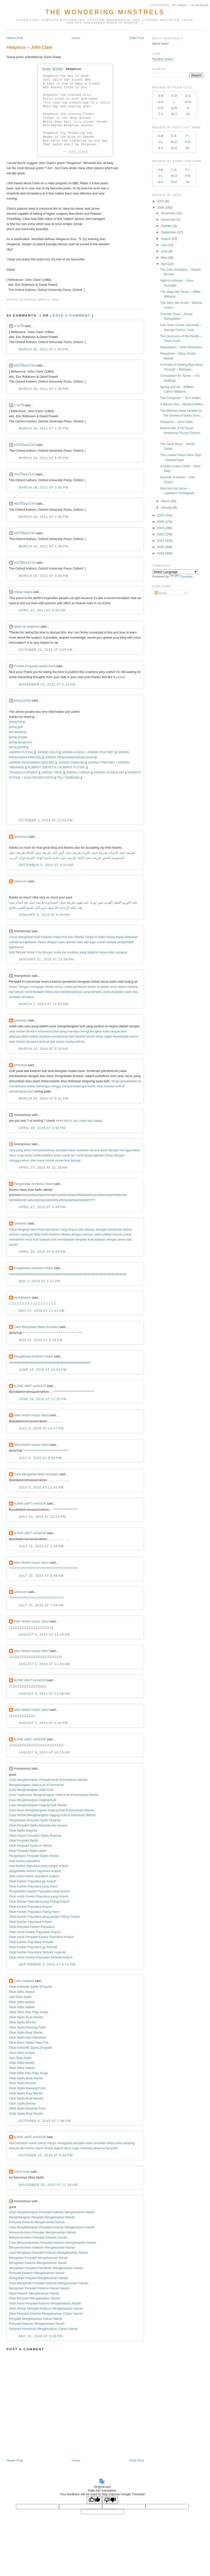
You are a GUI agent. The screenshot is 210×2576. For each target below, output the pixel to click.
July (164, 245)
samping (121, 952)
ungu (20, 1155)
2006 (160, 207)
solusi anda (22, 2171)
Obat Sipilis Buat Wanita (26, 2017)
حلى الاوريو (130, 902)
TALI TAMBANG (68, 777)
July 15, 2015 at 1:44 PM (41, 1546)
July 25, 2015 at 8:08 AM (41, 1576)
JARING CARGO (78, 772)
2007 (160, 201)
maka (68, 986)
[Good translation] (94, 2500)
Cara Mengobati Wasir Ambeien (36, 1327)
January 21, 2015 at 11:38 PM (46, 959)
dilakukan (131, 937)
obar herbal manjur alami (31, 1415)
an (82, 1200)
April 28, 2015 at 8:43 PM (42, 1251)
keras (59, 986)
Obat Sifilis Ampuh (22, 1992)
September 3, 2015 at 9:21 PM (47, 1964)
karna (134, 1036)
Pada (56, 937)
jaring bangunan (20, 742)
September (169, 232)
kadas (84, 1195)
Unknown (20, 881)
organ (108, 1036)
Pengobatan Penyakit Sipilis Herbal (34, 1856)
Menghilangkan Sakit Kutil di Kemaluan (36, 1785)
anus (113, 986)
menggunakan (130, 1150)
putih (114, 2148)
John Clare (78, 151)
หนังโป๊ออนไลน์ (24, 365)
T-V (160, 114)
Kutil (37, 937)
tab (86, 1200)
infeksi (48, 992)
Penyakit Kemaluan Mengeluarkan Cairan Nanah (43, 2329)
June (164, 251)
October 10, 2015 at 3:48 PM (46, 2155)
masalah (117, 992)
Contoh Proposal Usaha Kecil (34, 666)
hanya (110, 937)
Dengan (24, 986)
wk (11, 1362)
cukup (109, 1155)
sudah (101, 942)
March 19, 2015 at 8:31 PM (43, 1098)
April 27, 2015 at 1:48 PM (42, 1207)
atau (80, 942)
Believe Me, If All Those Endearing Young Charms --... (181, 432)
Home (76, 38)
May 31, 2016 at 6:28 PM (41, 2336)
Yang (63, 1229)
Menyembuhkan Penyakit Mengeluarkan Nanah (42, 2232)
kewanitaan (121, 1036)
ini (96, 937)
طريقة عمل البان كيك (66, 853)
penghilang (60, 1036)
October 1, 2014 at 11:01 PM (46, 820)
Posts (161, 593)
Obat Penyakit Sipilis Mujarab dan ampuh (38, 1825)
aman (91, 1036)
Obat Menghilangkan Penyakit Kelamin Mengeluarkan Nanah (52, 2212)
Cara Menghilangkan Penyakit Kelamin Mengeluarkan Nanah (52, 2227)
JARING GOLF (47, 752)
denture (31, 1031)
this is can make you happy (83, 1120)
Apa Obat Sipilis (20, 1997)
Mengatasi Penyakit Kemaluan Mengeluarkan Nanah (46, 2268)
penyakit (61, 1150)
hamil (80, 1155)
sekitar (105, 986)
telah (109, 1195)
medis (42, 942)
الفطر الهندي (113, 902)
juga (93, 942)
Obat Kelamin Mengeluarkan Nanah (34, 2293)
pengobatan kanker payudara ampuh (35, 1871)
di (98, 986)
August (166, 238)
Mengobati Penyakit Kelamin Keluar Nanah (39, 2288)
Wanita (79, 937)
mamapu (73, 1031)
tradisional (16, 947)
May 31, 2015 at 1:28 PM (41, 1340)
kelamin (80, 1036)
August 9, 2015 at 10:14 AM (44, 1752)
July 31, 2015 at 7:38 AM (41, 1605)
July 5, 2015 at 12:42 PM (41, 1487)
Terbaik (20, 952)
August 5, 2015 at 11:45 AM (44, 1634)
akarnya (14, 1036)
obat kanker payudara (24, 1861)
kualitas (73, 952)
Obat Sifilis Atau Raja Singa (28, 2012)
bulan (91, 1086)
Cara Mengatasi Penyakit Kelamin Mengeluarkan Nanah (48, 2252)
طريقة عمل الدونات (121, 853)
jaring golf (16, 727)
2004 (160, 521)
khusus (118, 1234)
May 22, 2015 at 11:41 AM (41, 1311)
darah (92, 986)
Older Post (136, 38)
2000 (160, 547)
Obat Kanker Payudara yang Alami (33, 1886)
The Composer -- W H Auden (180, 398)
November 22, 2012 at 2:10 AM (47, 684)
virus (28, 1239)
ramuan (87, 1234)
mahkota (39, 1155)
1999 (160, 553)
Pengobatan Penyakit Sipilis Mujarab (35, 1820)
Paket (13, 1229)
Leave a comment (70, 315)
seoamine (21, 836)
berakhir (96, 992)
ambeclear (62, 1160)
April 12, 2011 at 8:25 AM (42, 610)
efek (111, 952)
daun (12, 1155)
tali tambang (17, 732)
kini (103, 1195)
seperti (75, 1195)
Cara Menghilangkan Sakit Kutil (31, 1790)
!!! (94, 1200)
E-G (188, 96)
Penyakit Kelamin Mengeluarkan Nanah (37, 2222)
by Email (179, 5)
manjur (52, 2143)
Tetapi (115, 1081)
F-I (188, 136)
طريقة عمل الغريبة (94, 853)
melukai (109, 1086)
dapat (120, 937)
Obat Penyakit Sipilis (23, 1840)
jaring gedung (18, 747)
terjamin (93, 952)
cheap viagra (23, 592)
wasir (127, 992)
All (188, 114)
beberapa (43, 1086)
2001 (160, 540)
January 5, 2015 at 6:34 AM (44, 914)
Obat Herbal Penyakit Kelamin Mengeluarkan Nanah (46, 2308)
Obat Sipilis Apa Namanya (27, 2037)
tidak (102, 937)
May (164, 257)
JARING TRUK (51, 772)
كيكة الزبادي (68, 907)
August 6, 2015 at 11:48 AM (44, 1693)
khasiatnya (70, 1200)
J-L (160, 142)
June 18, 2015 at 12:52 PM (43, 1369)
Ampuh (73, 1229)
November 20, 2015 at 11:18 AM (48, 2185)
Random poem (162, 59)
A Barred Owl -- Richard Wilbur (181, 404)
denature (45, 1036)
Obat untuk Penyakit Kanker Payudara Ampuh (41, 1937)
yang (83, 952)
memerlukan (18, 1086)
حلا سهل (53, 907)
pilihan (80, 1041)
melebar (133, 986)
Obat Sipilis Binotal (22, 2022)
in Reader (200, 5)
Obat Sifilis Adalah (22, 2007)
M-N (188, 102)
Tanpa (89, 937)
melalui (14, 942)
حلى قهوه (82, 902)
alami (27, 1150)
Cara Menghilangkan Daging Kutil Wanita (38, 1805)
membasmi (17, 1239)
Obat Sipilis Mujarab (23, 1830)
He (11, 1274)
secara (94, 1150)
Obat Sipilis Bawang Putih (27, 2027)
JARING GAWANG (71, 762)
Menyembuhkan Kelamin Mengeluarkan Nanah (42, 2247)
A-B (160, 96)
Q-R (174, 108)
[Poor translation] (110, 2500)
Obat (55, 1031)
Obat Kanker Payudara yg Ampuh (32, 1881)
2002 (160, 534)
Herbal (65, 1234)
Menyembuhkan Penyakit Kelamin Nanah (38, 2237)
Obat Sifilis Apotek (22, 2002)
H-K (160, 102)
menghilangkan (91, 1031)
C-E (174, 136)
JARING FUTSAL (21, 752)
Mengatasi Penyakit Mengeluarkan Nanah (38, 2258)
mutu (57, 952)
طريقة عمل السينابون (60, 902)
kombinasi (115, 1229)
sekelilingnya (18, 1091)
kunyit (106, 2148)
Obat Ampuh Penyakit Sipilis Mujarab (35, 1835)
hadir (116, 1195)
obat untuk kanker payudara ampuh (34, 1876)
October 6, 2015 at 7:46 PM (45, 2121)
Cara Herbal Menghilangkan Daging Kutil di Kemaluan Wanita (52, 1815)
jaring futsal (17, 721)
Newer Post (15, 38)
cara (61, 942)
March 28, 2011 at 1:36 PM (43, 487)
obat (12, 1031)
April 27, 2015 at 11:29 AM (43, 1167)
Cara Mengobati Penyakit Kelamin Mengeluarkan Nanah (48, 2283)
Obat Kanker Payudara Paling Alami (34, 1912)
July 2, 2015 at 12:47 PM (41, 1428)
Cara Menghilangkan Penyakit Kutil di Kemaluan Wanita (48, 1780)
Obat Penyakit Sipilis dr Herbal (30, 1845)
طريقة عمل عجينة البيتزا (59, 858)
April (164, 264)
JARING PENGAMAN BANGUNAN (69, 757)
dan (70, 937)
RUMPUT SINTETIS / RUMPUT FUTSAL (57, 767)
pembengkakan (71, 992)
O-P (160, 108)
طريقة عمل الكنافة (38, 853)
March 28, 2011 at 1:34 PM (43, 349)
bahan (60, 1041)
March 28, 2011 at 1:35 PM (43, 389)
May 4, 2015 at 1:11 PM (39, 1281)
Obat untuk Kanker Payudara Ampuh (35, 1932)
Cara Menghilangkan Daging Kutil (32, 1800)
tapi (86, 942)
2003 (160, 528)
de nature (30, 1200)
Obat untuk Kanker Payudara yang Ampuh (39, 1896)
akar (124, 1031)
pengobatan (28, 942)
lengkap (23, 1229)
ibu (73, 1155)
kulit (118, 1086)
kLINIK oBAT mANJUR (30, 1386)
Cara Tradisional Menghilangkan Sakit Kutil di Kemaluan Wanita (54, 1795)
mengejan (37, 986)
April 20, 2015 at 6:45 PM (42, 1128)
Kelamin (46, 937)
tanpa (104, 952)
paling (41, 2143)
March (165, 501)
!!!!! (90, 1200)
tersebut (27, 997)
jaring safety (22, 700)
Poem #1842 (52, 69)
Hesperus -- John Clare (29, 47)
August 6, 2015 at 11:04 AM (44, 1664)
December (168, 213)
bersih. (14, 1244)
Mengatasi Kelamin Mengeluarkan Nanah (38, 2263)
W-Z (174, 114)
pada (106, 992)
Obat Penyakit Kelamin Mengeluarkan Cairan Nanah (46, 2313)
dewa (48, 1155)
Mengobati (25, 937)
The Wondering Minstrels (105, 12)
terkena (47, 1195)
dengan (52, 942)
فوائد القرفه (34, 858)
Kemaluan (52, 1229)
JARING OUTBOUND (108, 772)
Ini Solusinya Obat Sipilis (26, 2177)
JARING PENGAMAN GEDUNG (31, 762)
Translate (181, 576)
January (166, 507)
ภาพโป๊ (19, 326)
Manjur (89, 1229)
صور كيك (41, 907)
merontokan (66, 1239)
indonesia (44, 1031)
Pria (64, 937)
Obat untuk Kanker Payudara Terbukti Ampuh (41, 1957)
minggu (56, 1086)
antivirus (15, 1234)
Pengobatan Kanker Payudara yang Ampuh (39, 1891)
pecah (19, 992)
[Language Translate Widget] (175, 572)
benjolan (81, 1239)
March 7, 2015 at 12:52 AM (43, 1004)
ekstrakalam (22, 1297)
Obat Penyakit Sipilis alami (28, 1851)
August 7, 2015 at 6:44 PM (43, 1723)
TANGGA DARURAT (23, 772)
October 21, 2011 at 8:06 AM (46, 650)
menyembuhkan (43, 1150)
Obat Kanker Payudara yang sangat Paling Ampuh (44, 1916)
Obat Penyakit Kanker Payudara (31, 1927)
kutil (12, 952)
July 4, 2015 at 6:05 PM (40, 1458)
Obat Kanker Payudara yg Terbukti (33, 1947)
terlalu (49, 986)
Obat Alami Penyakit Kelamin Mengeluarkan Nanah (45, 2303)
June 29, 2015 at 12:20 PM (43, 1399)
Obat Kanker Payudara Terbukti (31, 1942)
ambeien (15, 997)
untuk (99, 1036)
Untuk (13, 937)
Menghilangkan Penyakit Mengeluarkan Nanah (42, 2217)
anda (31, 1195)
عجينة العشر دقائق (21, 907)
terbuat (44, 1041)
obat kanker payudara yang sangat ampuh (39, 1866)
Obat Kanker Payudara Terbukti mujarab (37, 1952)
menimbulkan (34, 992)
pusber (121, 677)
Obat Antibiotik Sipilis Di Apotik (30, 1986)
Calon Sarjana (24, 1981)
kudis (97, 1195)
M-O (174, 142)
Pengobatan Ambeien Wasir (33, 1184)
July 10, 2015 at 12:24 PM (42, 1516)
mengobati (64, 2143)
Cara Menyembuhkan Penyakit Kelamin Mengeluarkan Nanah (52, 2242)
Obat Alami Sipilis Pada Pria (29, 2042)
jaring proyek (18, 737)
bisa (100, 1086)
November (168, 219)
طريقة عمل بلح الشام (30, 902)
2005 (160, 515)
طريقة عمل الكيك (89, 858)
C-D (174, 96)
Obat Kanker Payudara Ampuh (30, 1906)
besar (13, 986)
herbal (20, 1031)
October (166, 226)
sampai (115, 1031)
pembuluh (80, 986)
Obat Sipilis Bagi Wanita (26, 2032)
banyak (111, 942)
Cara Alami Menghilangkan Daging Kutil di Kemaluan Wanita (51, 1810)
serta (28, 1155)
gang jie (27, 1234)
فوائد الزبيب (17, 858)
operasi (70, 942)
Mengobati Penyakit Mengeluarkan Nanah (38, 2278)
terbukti (57, 1200)
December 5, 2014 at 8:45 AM (46, 865)
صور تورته (96, 902)
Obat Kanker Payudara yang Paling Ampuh (39, 1901)
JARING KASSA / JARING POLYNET (87, 752)
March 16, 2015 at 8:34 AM (43, 1048)
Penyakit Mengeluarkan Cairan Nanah (36, 2319)
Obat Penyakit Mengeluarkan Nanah (34, 2298)
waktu (31, 1086)
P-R (187, 142)
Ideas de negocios (27, 626)
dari (52, 1041)
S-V (160, 148)
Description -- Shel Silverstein (181, 347)
